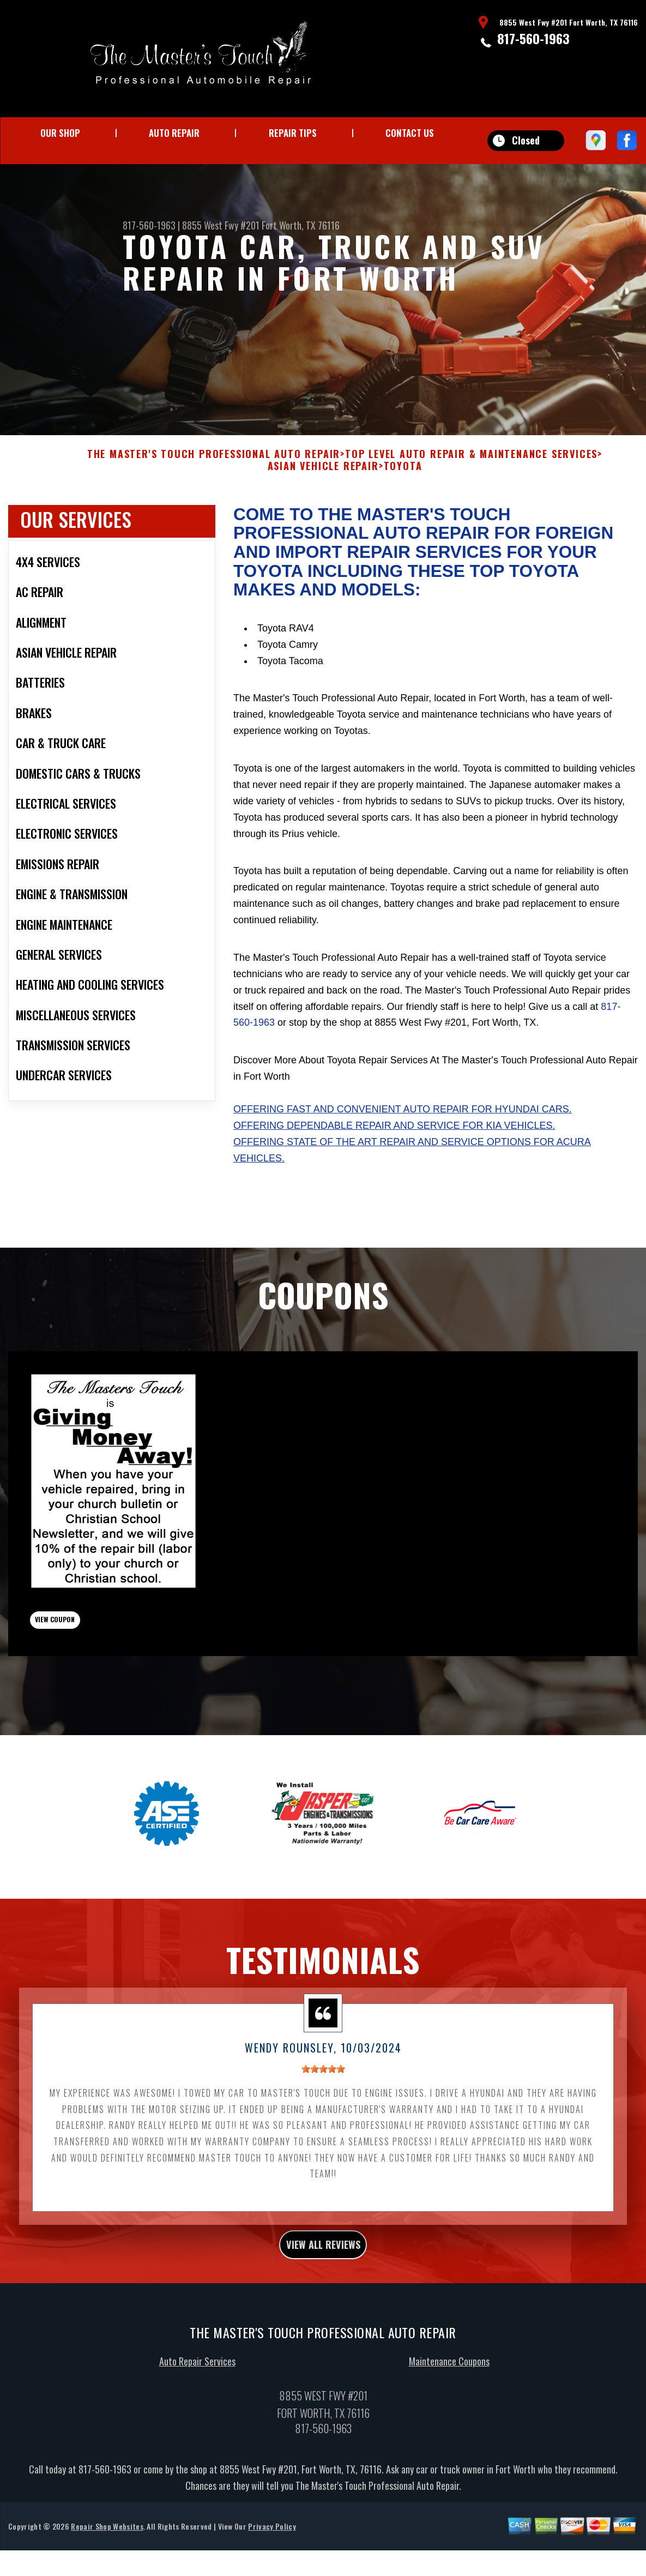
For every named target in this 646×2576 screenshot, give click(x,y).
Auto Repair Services (197, 2409)
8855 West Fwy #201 (220, 225)
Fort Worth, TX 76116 (301, 225)
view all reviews (323, 2289)
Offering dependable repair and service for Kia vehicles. (394, 1148)
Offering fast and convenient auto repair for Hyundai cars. (402, 1132)
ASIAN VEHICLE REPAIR (323, 489)
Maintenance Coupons (449, 2409)
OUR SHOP (60, 133)
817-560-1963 (533, 38)
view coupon (90, 1652)
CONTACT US (409, 133)
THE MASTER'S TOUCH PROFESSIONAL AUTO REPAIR (213, 478)
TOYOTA (403, 489)
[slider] (323, 2110)
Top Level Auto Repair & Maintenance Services (471, 478)
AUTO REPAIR (174, 133)
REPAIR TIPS (293, 133)
